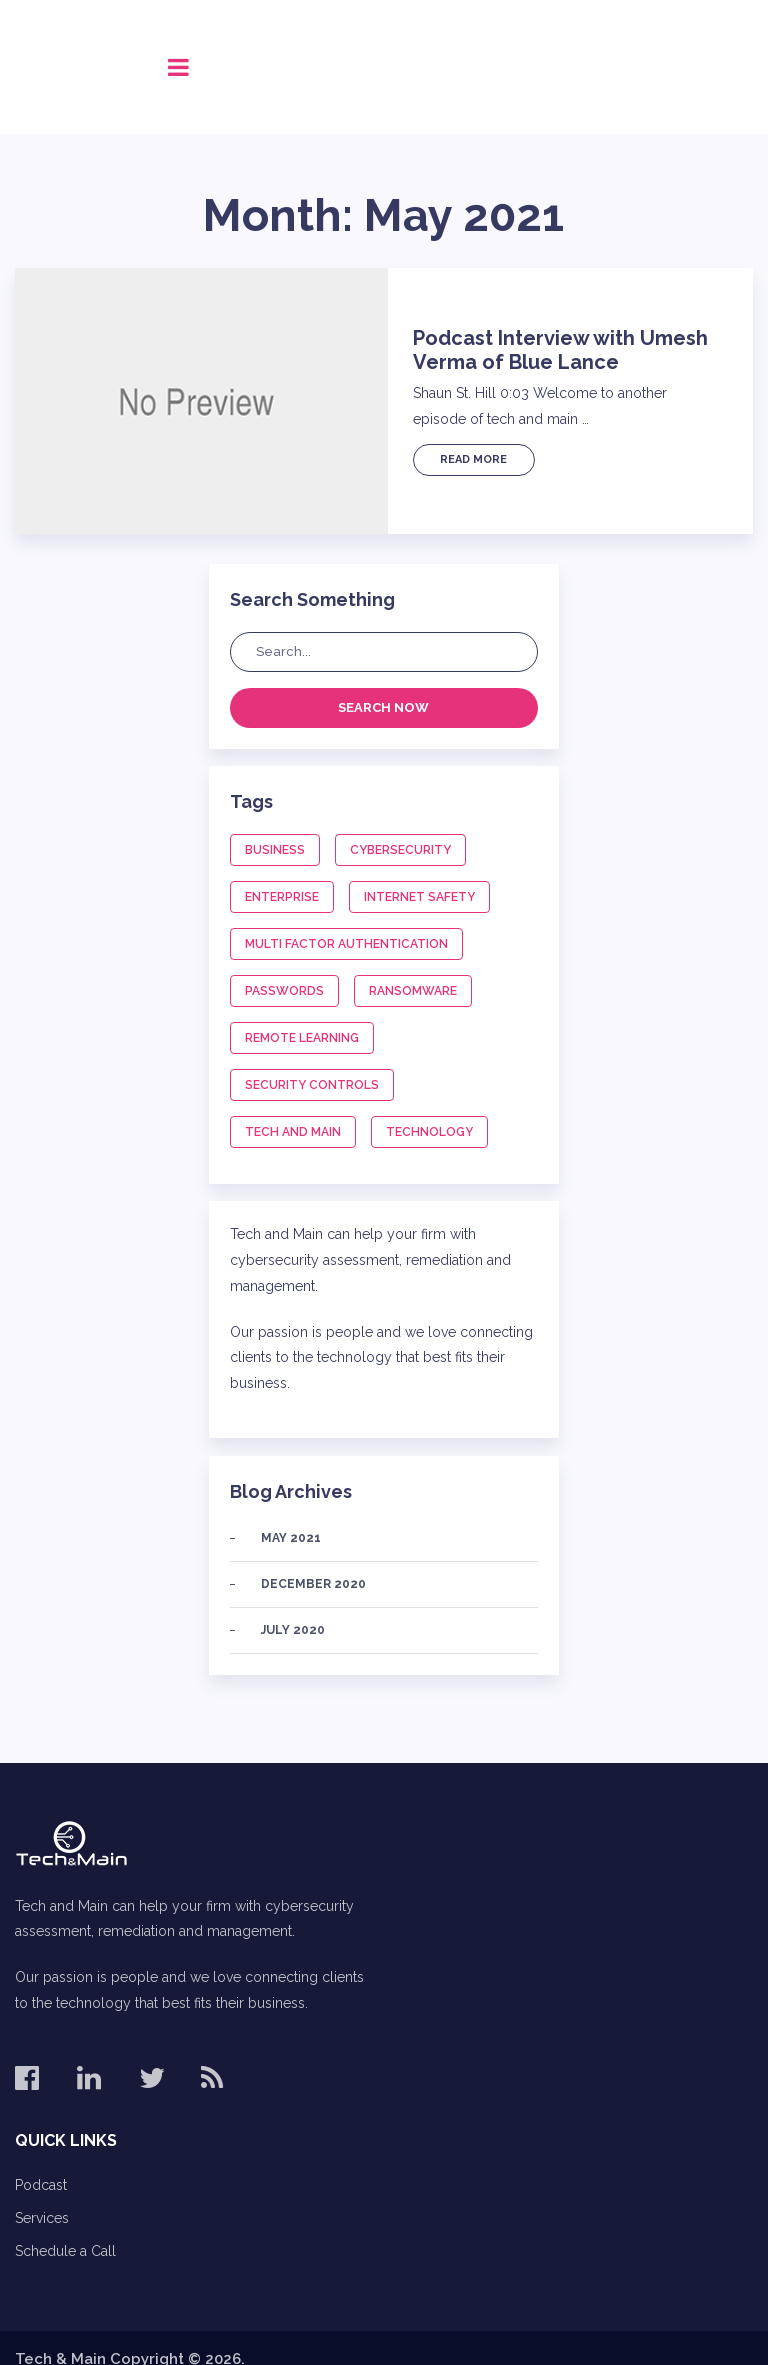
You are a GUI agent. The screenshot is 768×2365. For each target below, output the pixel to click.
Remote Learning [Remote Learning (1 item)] (302, 1038)
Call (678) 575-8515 (649, 66)
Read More (473, 459)
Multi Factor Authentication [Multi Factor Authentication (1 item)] (346, 944)
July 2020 (293, 1630)
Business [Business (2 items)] (275, 850)
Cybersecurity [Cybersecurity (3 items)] (400, 850)
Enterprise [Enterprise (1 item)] (282, 897)
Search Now (383, 707)
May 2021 (291, 1538)
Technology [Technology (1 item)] (429, 1132)
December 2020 (313, 1584)
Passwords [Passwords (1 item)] (284, 991)
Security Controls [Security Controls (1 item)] (312, 1085)
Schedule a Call (65, 2251)
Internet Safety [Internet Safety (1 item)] (419, 897)
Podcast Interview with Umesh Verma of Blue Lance (560, 350)
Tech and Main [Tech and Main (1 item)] (293, 1132)
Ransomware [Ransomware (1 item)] (413, 991)
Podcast (41, 2185)
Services (42, 2218)
